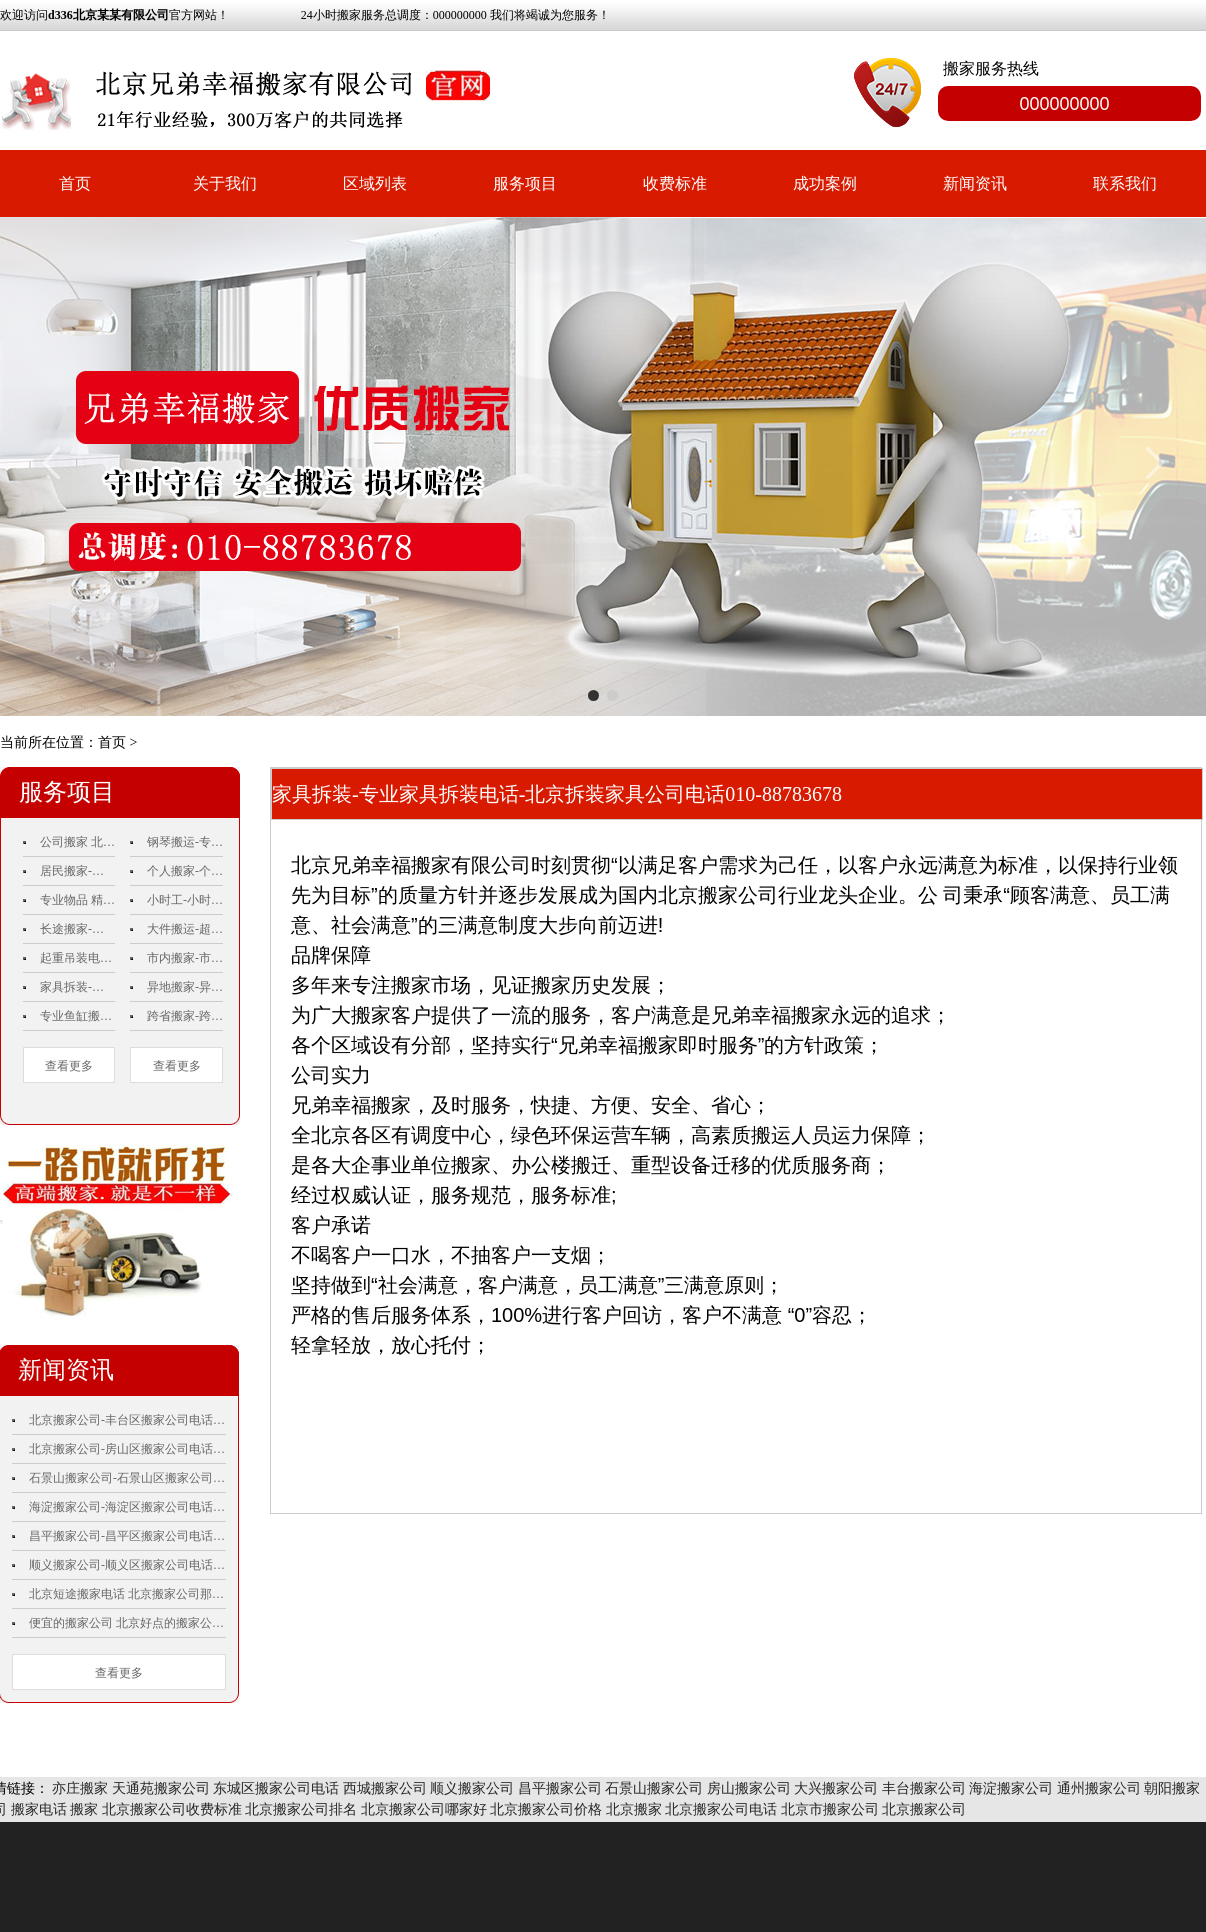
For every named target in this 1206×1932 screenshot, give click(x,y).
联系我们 (1125, 183)
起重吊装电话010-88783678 (77, 958)
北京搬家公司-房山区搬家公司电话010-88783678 (127, 1449)
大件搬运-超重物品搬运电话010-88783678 (185, 929)
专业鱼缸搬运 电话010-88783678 (77, 1016)
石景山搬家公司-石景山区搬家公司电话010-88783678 (127, 1478)
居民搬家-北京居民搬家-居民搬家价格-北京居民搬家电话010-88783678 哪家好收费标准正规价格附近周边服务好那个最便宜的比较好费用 (77, 871)
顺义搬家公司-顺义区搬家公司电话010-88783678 (127, 1565)
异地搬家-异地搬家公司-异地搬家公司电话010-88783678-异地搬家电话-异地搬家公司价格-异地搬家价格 (185, 987)
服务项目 (525, 183)
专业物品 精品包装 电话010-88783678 (77, 900)
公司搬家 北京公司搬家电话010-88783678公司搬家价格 (77, 842)
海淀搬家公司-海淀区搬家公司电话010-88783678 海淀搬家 (127, 1507)
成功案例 (825, 183)
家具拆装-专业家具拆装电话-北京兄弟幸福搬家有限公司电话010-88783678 (77, 987)
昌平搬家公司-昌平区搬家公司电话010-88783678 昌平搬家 (127, 1536)
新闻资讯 (975, 183)
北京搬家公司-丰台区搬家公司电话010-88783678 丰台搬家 (127, 1420)
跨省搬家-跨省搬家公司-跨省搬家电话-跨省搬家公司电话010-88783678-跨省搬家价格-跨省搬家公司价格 (185, 1016)
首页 (75, 183)
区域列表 (375, 183)
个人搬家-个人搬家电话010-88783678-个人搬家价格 (185, 871)
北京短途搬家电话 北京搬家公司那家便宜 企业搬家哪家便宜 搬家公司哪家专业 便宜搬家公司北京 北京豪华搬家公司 (127, 1594)
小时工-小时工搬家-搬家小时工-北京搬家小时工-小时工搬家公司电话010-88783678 (185, 900)
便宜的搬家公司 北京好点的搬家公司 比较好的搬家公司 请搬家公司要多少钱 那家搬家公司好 (127, 1623)
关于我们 (225, 183)
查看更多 (69, 1066)
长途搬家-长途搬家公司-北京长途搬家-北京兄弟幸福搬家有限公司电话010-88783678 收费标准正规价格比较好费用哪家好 (77, 929)
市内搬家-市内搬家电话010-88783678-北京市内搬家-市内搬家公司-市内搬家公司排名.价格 (185, 958)
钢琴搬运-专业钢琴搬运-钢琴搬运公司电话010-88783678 (185, 842)
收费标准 (675, 183)
